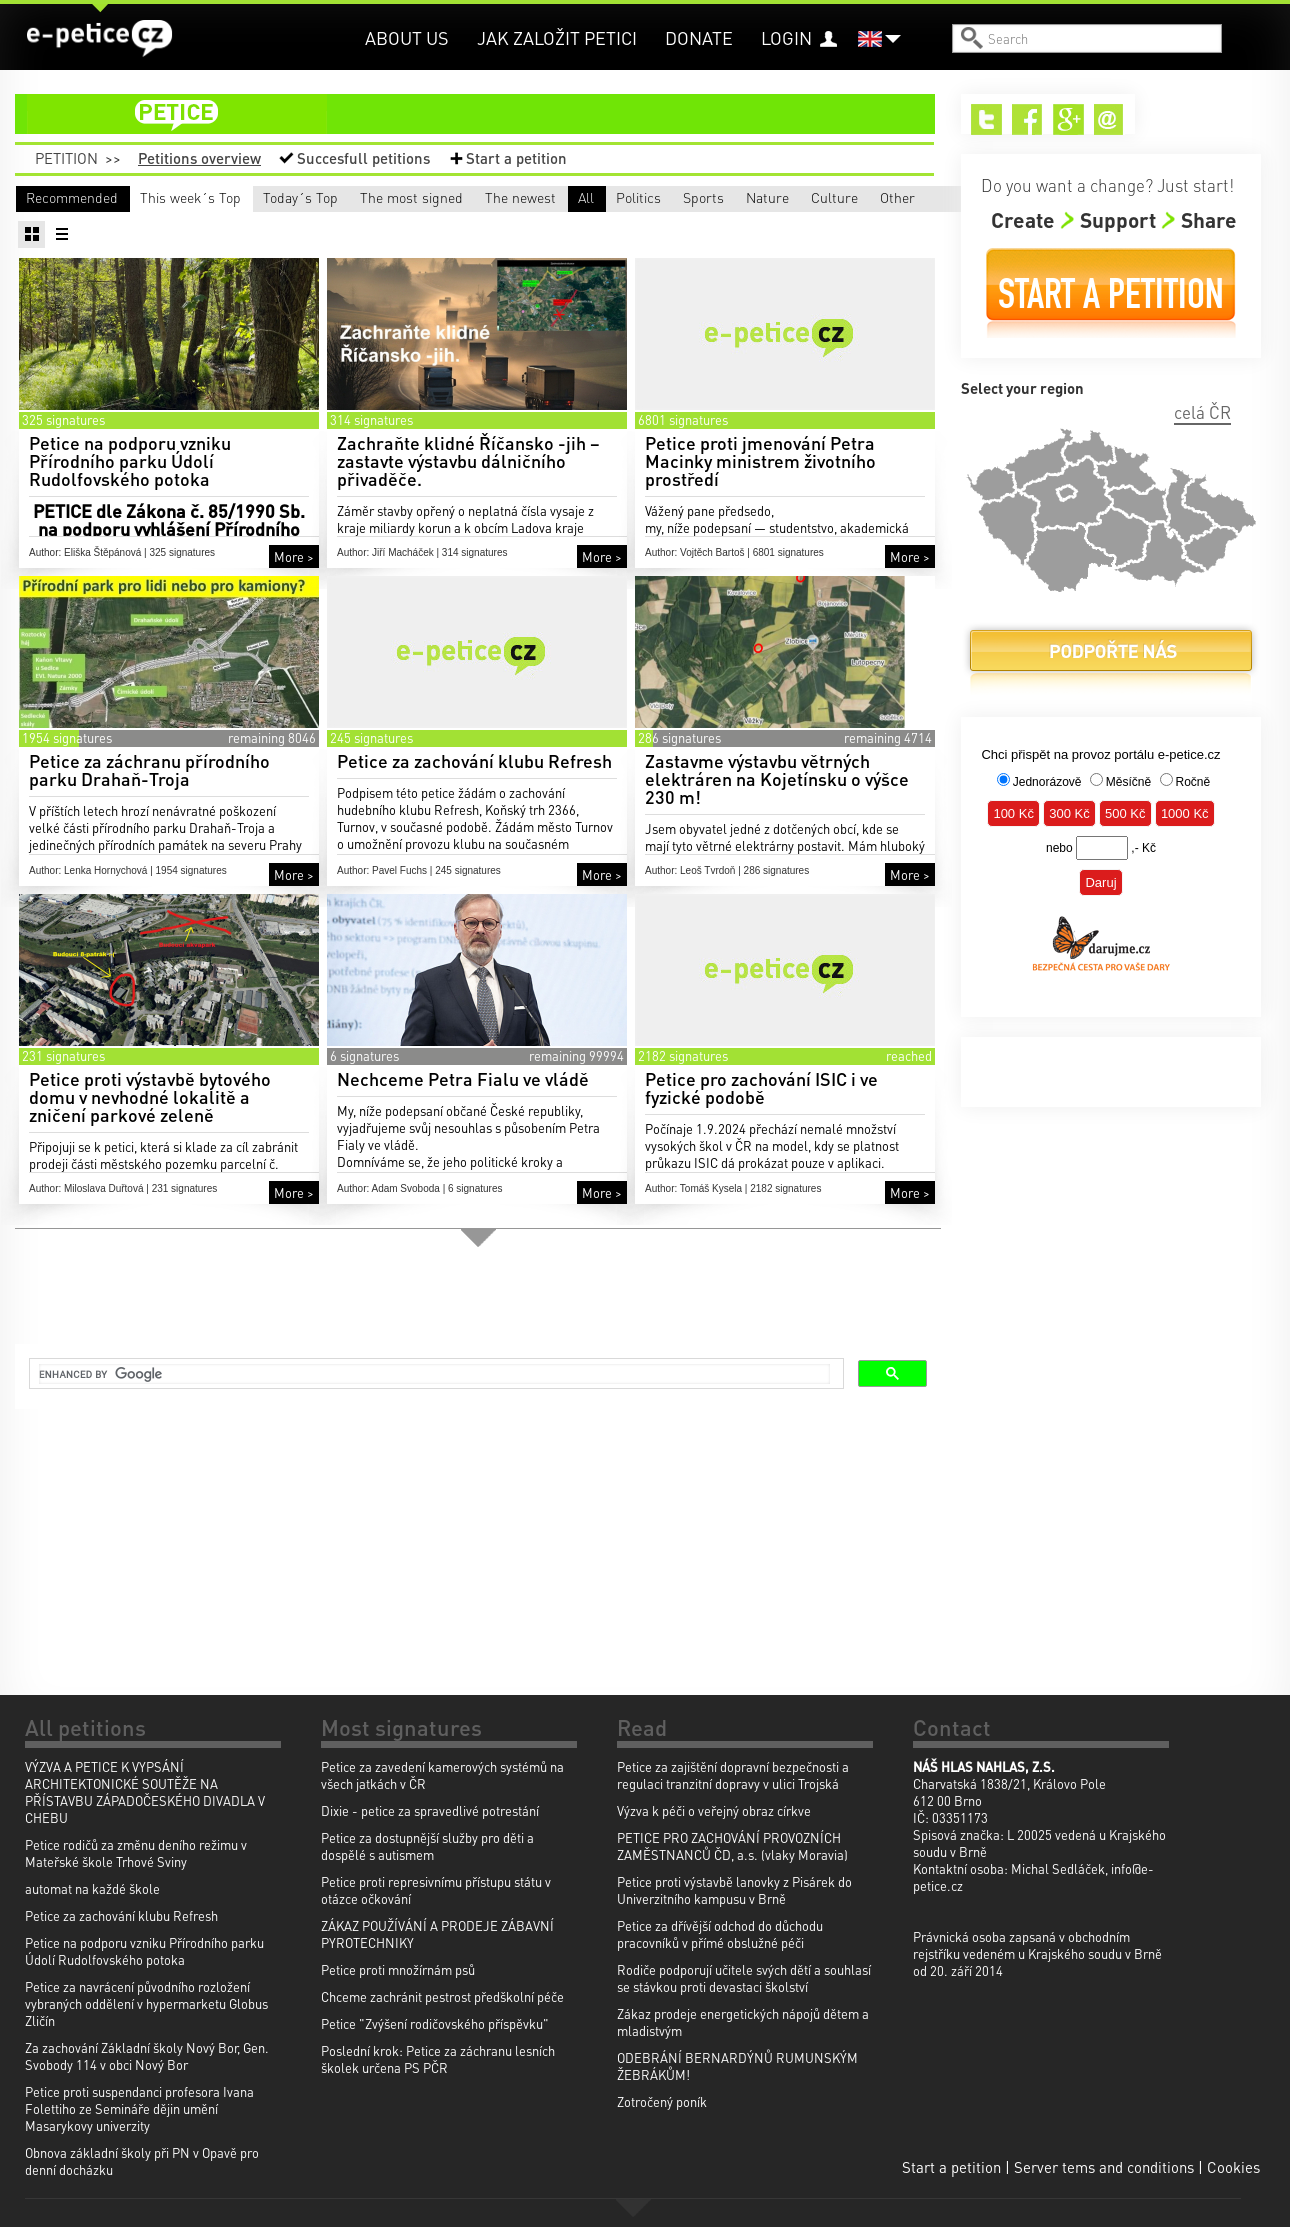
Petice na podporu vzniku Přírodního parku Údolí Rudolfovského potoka (144, 1951)
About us (407, 37)
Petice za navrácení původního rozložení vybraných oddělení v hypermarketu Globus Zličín (146, 2003)
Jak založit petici (557, 37)
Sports (363, 226)
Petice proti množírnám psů (398, 1969)
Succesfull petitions (363, 158)
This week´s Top (243, 197)
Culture (666, 226)
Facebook (1027, 119)
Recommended (72, 197)
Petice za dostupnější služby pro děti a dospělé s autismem (427, 1846)
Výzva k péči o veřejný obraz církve (714, 1810)
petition (487, 114)
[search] (434, 1376)
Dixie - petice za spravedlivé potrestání (430, 1810)
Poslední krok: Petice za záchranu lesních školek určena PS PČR (438, 2059)
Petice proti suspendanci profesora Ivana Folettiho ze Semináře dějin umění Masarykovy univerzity (139, 2108)
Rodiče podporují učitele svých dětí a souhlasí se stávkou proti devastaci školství (744, 1978)
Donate (699, 37)
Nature (514, 226)
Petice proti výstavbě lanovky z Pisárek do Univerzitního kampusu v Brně (734, 1890)
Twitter (986, 119)
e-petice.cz (100, 39)
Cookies (1233, 2167)
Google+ (1068, 119)
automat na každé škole (92, 1888)
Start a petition (516, 158)
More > (294, 585)
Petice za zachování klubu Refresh (121, 1915)
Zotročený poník (662, 2101)
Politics (215, 226)
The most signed (618, 197)
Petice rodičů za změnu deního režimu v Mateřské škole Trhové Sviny (136, 1853)
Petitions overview (199, 158)
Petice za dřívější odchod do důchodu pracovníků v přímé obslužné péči (720, 1934)
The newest (789, 197)
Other (810, 226)
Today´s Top (417, 197)
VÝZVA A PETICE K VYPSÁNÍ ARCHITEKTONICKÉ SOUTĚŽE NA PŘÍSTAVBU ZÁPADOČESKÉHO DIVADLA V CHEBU (145, 1792)
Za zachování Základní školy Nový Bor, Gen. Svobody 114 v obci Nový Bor (147, 2056)
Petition (66, 158)
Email (1109, 119)
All (34, 226)
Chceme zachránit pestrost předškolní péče (442, 1996)
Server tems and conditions (1104, 2167)
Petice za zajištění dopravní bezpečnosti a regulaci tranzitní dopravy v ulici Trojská (733, 1775)
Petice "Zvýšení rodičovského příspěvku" (435, 2023)
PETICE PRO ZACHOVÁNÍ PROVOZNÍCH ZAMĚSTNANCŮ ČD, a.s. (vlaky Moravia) (732, 1846)
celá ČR (1202, 412)
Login (786, 37)
